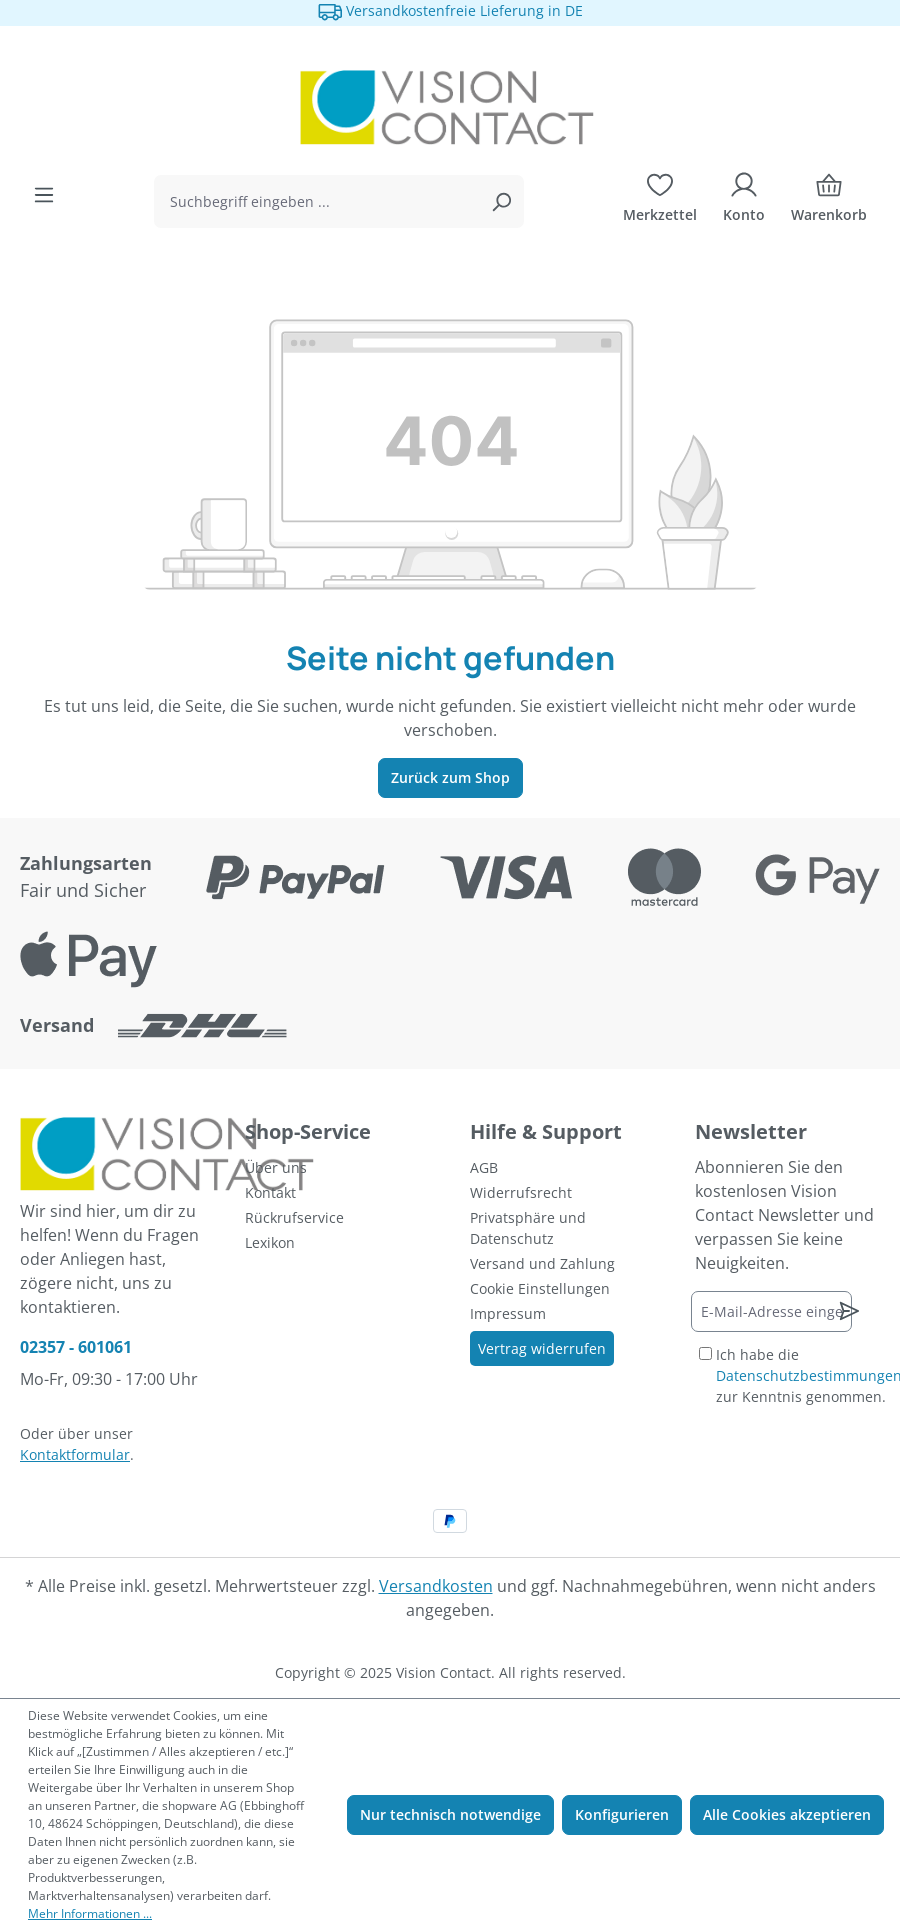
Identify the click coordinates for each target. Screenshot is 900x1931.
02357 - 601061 (76, 1347)
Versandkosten (436, 1586)
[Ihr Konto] (744, 202)
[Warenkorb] (829, 202)
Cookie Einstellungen (540, 1288)
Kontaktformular (75, 1454)
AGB (484, 1167)
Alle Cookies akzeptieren (787, 1814)
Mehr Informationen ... (90, 1913)
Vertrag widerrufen (542, 1348)
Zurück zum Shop (450, 777)
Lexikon (270, 1242)
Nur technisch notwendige (450, 1814)
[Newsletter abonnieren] (849, 1311)
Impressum (508, 1313)
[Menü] (44, 195)
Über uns (276, 1167)
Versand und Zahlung (542, 1263)
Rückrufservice (294, 1217)
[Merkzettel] (660, 202)
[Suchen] (501, 201)
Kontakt (270, 1192)
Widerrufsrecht (521, 1192)
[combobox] (316, 201)
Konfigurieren (622, 1814)
